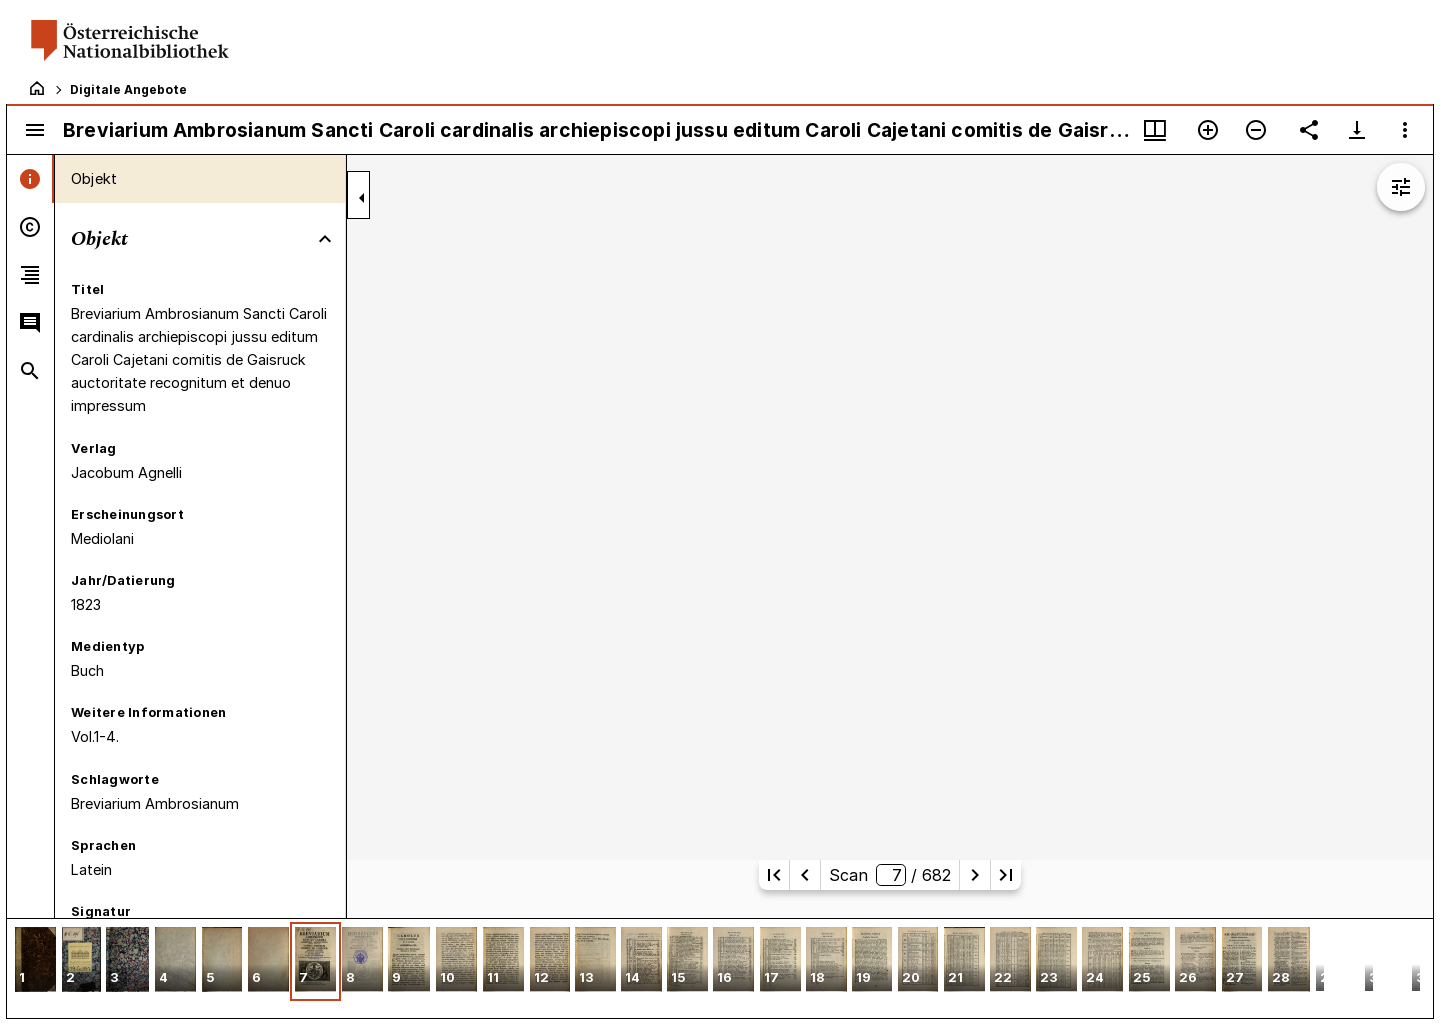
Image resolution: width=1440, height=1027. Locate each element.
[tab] (30, 179)
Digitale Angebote (128, 89)
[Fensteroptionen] (1405, 130)
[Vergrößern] (1208, 130)
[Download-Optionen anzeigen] (1357, 130)
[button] (35, 961)
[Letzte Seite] (1006, 875)
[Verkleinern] (1256, 130)
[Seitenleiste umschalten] (35, 130)
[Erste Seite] (774, 875)
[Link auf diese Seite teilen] (1309, 130)
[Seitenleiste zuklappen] (362, 198)
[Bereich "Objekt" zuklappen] (325, 239)
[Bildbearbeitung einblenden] (1401, 187)
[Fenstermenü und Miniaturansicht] (1155, 130)
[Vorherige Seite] (805, 875)
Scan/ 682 (890, 875)
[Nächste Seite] (975, 875)
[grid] (720, 968)
